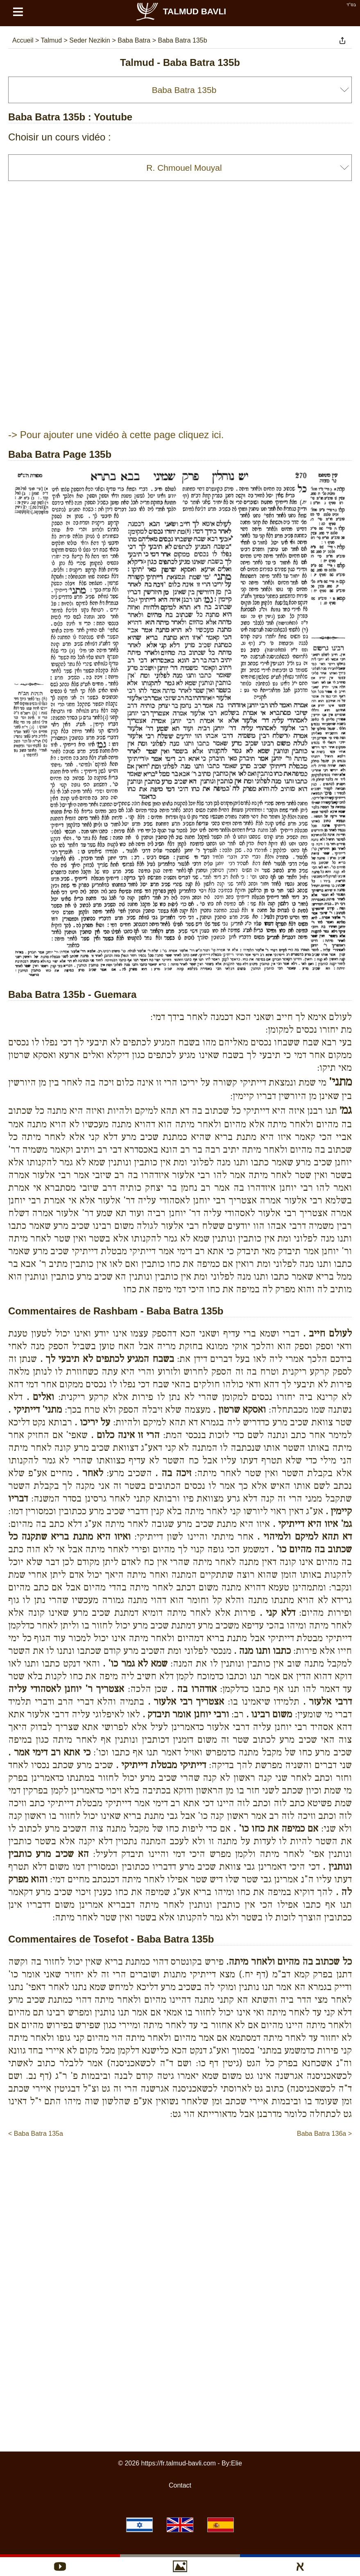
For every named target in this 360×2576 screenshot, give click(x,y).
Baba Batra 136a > (324, 2133)
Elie (236, 2463)
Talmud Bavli (180, 11)
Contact (180, 2485)
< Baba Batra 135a (35, 2133)
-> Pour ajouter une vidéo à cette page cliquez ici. (116, 434)
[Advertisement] (180, 2163)
